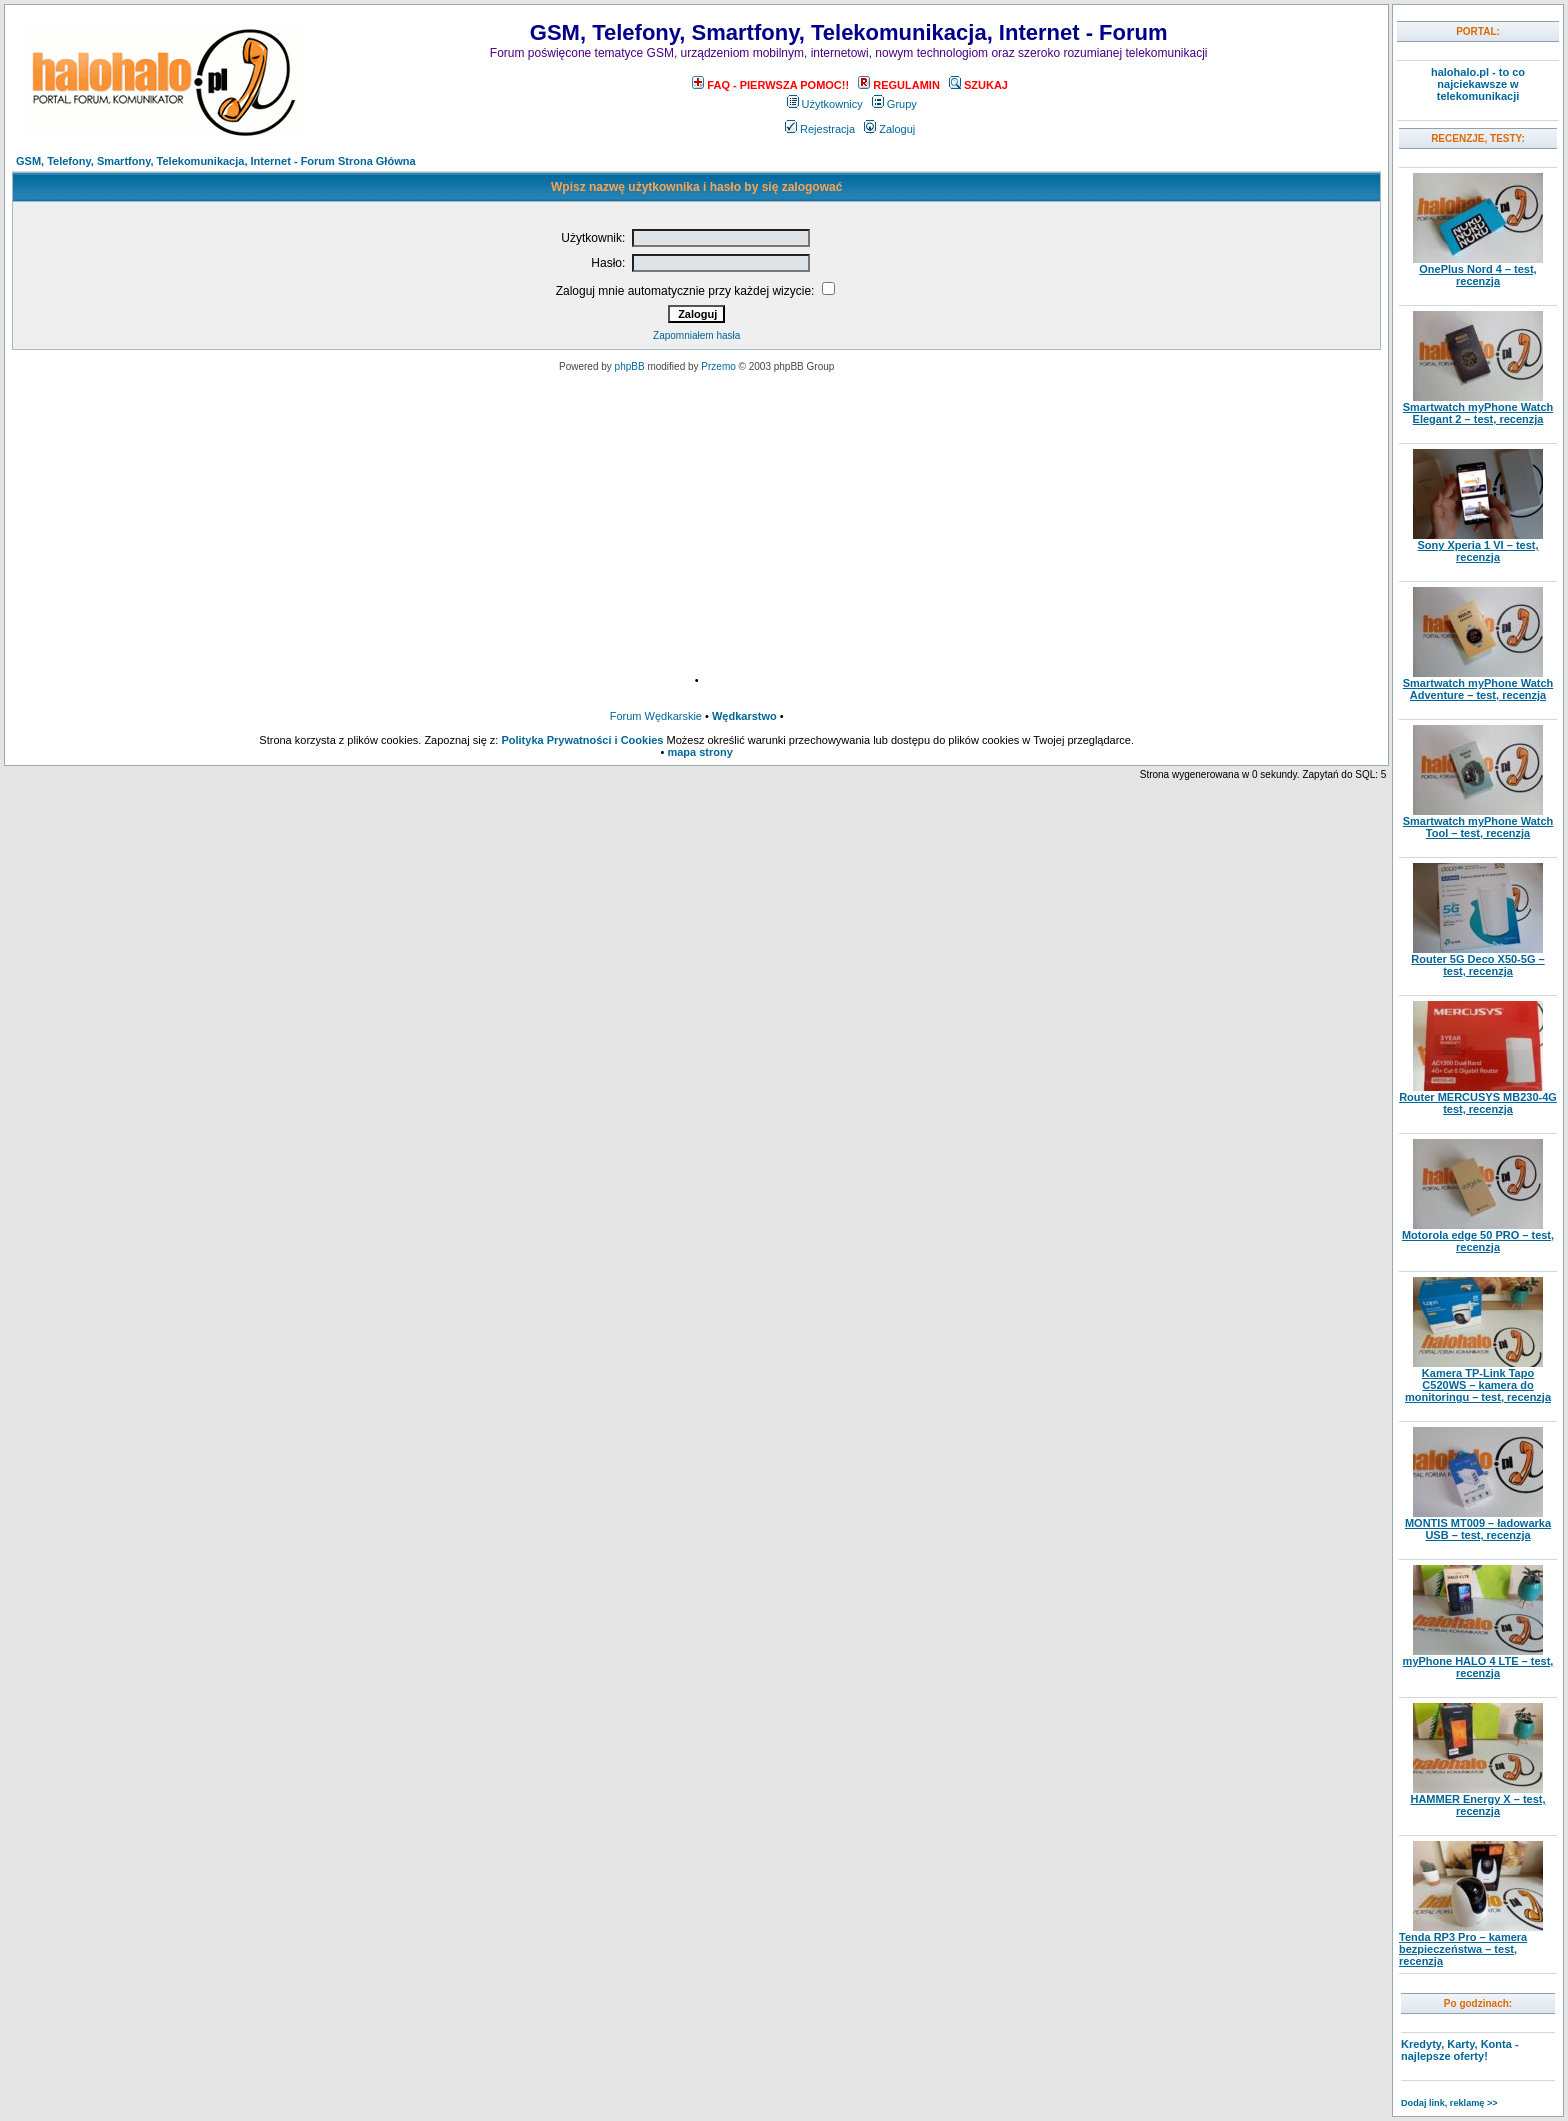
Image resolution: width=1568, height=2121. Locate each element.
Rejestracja (820, 129)
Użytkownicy (825, 104)
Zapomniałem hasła (696, 335)
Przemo (718, 366)
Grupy (894, 104)
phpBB (630, 366)
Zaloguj (889, 129)
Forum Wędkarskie (656, 716)
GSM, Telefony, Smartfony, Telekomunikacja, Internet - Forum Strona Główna (216, 161)
